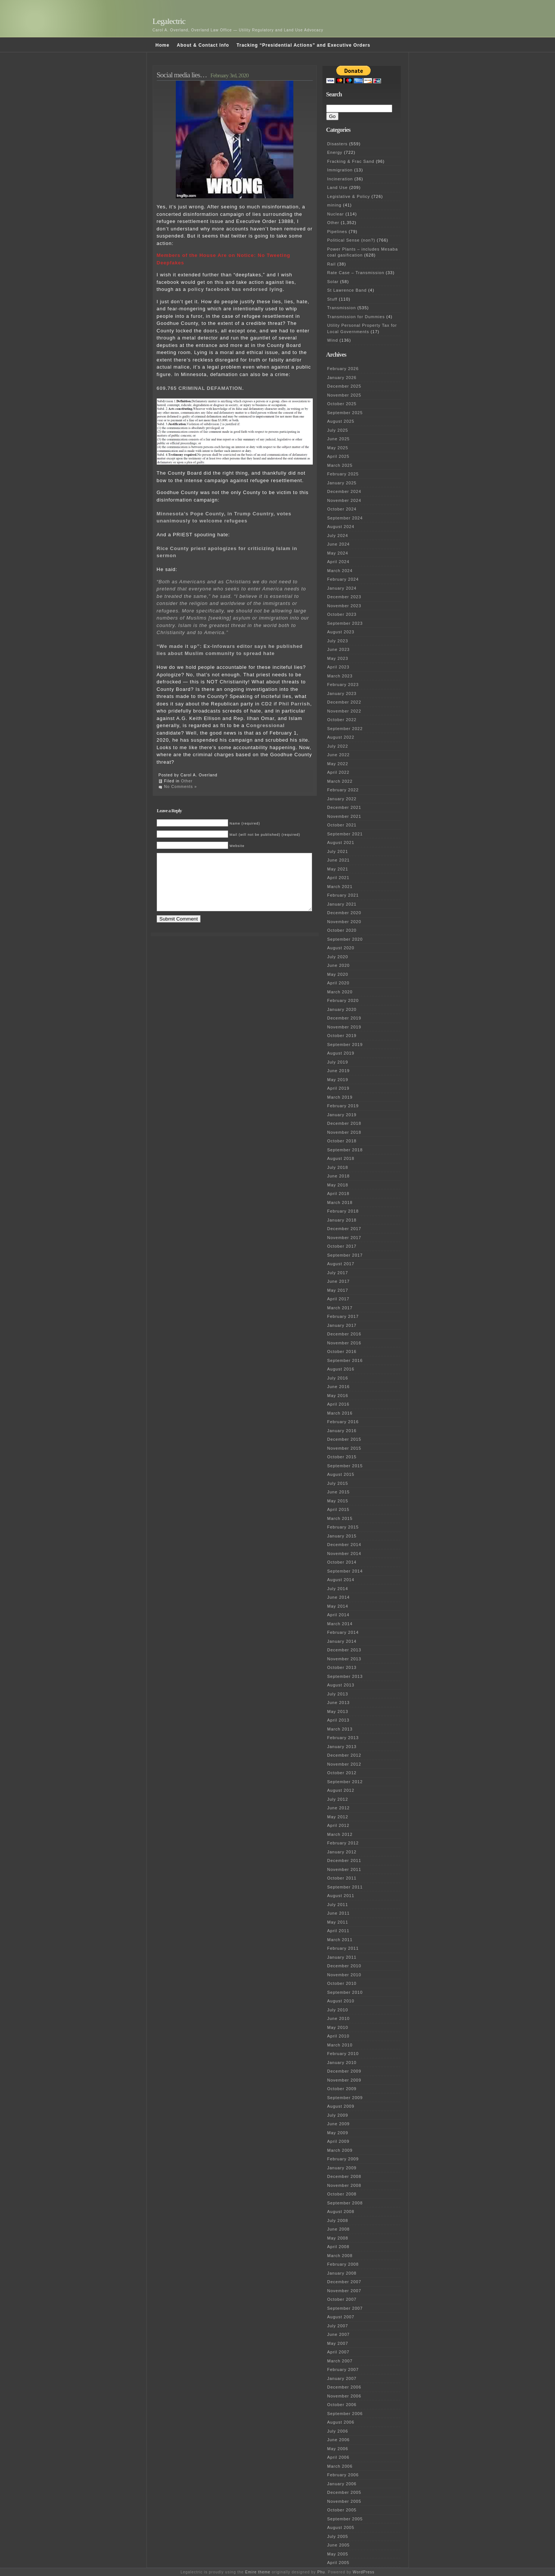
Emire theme (258, 2572)
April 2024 (338, 561)
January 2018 (342, 1220)
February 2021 (343, 895)
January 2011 (342, 1957)
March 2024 (340, 570)
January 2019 (342, 1114)
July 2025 (337, 430)
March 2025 (340, 465)
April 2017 (338, 1299)
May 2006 (337, 2448)
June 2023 (338, 649)
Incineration (340, 179)
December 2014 (344, 1544)
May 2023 (337, 658)
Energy (335, 152)
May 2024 (337, 553)
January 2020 (342, 1009)
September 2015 (345, 1466)
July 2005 (337, 2536)
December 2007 (344, 2281)
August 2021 (341, 842)
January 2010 (342, 2062)
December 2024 (344, 491)
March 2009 (340, 2150)
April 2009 (338, 2141)
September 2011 (345, 1887)
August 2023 (341, 632)
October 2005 (342, 2510)
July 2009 (337, 2115)
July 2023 (337, 641)
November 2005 (344, 2501)
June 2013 (338, 1702)
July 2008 (337, 2220)
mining (334, 205)
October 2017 (342, 1246)
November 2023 (344, 605)
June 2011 (338, 1913)
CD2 (266, 704)
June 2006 (338, 2439)
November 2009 (344, 2080)
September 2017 (345, 1255)
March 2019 (340, 1097)
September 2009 (345, 2097)
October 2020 (342, 930)
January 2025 (342, 483)
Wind (332, 340)
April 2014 (338, 1615)
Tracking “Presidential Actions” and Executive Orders (303, 45)
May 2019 (337, 1079)
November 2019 (344, 1027)
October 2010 (342, 1983)
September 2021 (345, 834)
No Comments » (180, 787)
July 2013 (337, 1694)
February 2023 (343, 684)
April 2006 (338, 2457)
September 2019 (345, 1044)
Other (187, 781)
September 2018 (345, 1150)
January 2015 (342, 1536)
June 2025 (338, 439)
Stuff (332, 299)
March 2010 (340, 2045)
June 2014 (338, 1597)
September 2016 (345, 1360)
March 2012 (340, 1834)
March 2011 (340, 1939)
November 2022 (344, 711)
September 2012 (345, 1781)
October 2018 (342, 1141)
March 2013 (340, 1729)
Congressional (265, 725)
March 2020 (340, 992)
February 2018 (343, 1211)
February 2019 (343, 1106)
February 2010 (343, 2053)
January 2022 (342, 799)
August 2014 (341, 1579)
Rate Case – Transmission (355, 272)
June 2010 (338, 2018)
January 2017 (342, 1325)
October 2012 (342, 1772)
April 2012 (338, 1825)
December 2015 (344, 1439)
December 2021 (344, 807)
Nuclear (335, 214)
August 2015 (341, 1474)
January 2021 (342, 904)
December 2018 (344, 1123)
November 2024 (344, 500)
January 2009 (342, 2168)
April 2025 (338, 456)
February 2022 (343, 790)
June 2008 (338, 2229)
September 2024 (345, 518)
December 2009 (344, 2071)
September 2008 (345, 2203)
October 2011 (342, 1878)
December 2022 (344, 702)
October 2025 (342, 403)
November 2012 (344, 1764)
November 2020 (344, 921)
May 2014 (337, 1606)
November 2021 (344, 816)
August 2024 (341, 526)
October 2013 (342, 1667)
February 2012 (343, 1843)
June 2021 (338, 860)
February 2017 (343, 1316)
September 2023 (345, 623)
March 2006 (340, 2466)
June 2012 (338, 1808)
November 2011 (344, 1869)
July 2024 (337, 535)
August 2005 (341, 2527)
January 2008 (342, 2273)
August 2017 (341, 1263)
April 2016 (338, 1404)
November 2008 (344, 2185)
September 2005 (345, 2519)
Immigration (340, 170)
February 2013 (343, 1737)
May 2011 (337, 1922)
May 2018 (337, 1185)
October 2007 (342, 2299)
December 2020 (344, 912)
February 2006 (343, 2475)
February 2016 (343, 1421)
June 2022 (338, 754)
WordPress (363, 2572)
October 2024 (342, 509)
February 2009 (343, 2159)
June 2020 (338, 965)
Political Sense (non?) (351, 240)
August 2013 (341, 1685)
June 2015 (338, 1492)
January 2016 (342, 1430)
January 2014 (342, 1641)
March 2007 (340, 2361)
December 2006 (344, 2387)
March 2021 (340, 886)
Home (162, 45)
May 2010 (337, 2027)
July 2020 (337, 957)
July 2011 (337, 1904)
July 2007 (337, 2326)
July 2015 (337, 1483)
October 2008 (342, 2194)
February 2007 (343, 2369)
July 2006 (337, 2431)
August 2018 (341, 1158)
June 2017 (338, 1281)
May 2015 (337, 1501)
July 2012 (337, 1799)
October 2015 (342, 1457)
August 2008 (341, 2211)
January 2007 (342, 2378)
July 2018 (337, 1167)
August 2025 (341, 421)
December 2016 (344, 1334)
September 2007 (345, 2308)
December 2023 (344, 597)
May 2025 (337, 448)
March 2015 (340, 1518)
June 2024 (338, 544)
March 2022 (340, 781)
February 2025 (343, 474)
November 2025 (344, 395)
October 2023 (342, 614)
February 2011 (343, 1948)
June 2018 (338, 1176)
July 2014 (337, 1588)
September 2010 (345, 1992)
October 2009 (342, 2088)
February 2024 (343, 579)
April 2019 (338, 1088)
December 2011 (344, 1860)
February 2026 (343, 368)
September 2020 (345, 939)
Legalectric (169, 21)
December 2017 (344, 1228)
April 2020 (338, 983)
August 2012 (341, 1790)
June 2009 (338, 2124)
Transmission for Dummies (356, 316)
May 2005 (337, 2554)
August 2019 (341, 1053)
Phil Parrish (294, 704)
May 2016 (337, 1395)
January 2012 (342, 1852)
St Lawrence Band (347, 290)
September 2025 (345, 412)
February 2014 (343, 1632)
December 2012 (344, 1755)
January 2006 (342, 2484)
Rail (331, 264)
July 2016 (337, 1378)
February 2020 (343, 1000)
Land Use (337, 187)
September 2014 (345, 1571)
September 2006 (345, 2413)
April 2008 (338, 2246)
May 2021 (337, 869)
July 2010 (337, 2010)
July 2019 (337, 1062)
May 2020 (337, 974)
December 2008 (344, 2176)
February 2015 (343, 1527)
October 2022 (342, 719)
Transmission (341, 307)
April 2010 (338, 2036)
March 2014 (340, 1623)
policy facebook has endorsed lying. (236, 289)
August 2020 (341, 948)
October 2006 (342, 2404)
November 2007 (344, 2290)
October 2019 (342, 1035)
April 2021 (338, 877)
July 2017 (337, 1272)
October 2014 (342, 1562)
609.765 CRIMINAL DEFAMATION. (200, 388)
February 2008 (343, 2264)
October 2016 (342, 1351)
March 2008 (340, 2255)
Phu (321, 2572)
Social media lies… (182, 75)
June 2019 (338, 1070)
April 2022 (338, 772)
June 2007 (338, 2334)
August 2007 (341, 2317)
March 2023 (340, 676)
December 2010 (344, 1966)
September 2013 (345, 1676)
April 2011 (338, 1930)
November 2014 (344, 1553)
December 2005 (344, 2492)
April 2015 (338, 1509)
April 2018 (338, 1193)
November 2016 (344, 1343)
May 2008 (337, 2238)
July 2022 (337, 746)
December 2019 (344, 1018)
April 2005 (338, 2562)
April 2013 (338, 1720)
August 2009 (341, 2106)
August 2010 (341, 2001)
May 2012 (337, 1817)
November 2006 (344, 2396)
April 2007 (338, 2352)
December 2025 (344, 386)
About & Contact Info (203, 45)
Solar (333, 281)
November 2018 (344, 1132)
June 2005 (338, 2545)
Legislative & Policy (348, 196)
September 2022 (345, 728)
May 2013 (337, 1711)
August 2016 (341, 1369)
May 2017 (337, 1290)
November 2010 (344, 1975)
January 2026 (342, 377)
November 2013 (344, 1659)
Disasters (337, 144)
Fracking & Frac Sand (350, 161)
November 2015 (344, 1448)
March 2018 (340, 1202)
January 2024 (342, 588)
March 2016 (340, 1413)
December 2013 (344, 1650)
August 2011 (341, 1895)
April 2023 (338, 667)
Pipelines (337, 231)
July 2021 (337, 851)
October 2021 (342, 825)
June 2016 (338, 1386)
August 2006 (341, 2422)
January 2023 (342, 693)
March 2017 (340, 1308)
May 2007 (337, 2343)
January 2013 (342, 1746)
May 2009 (337, 2132)
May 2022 (337, 763)
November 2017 (344, 1237)
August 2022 (341, 737)
